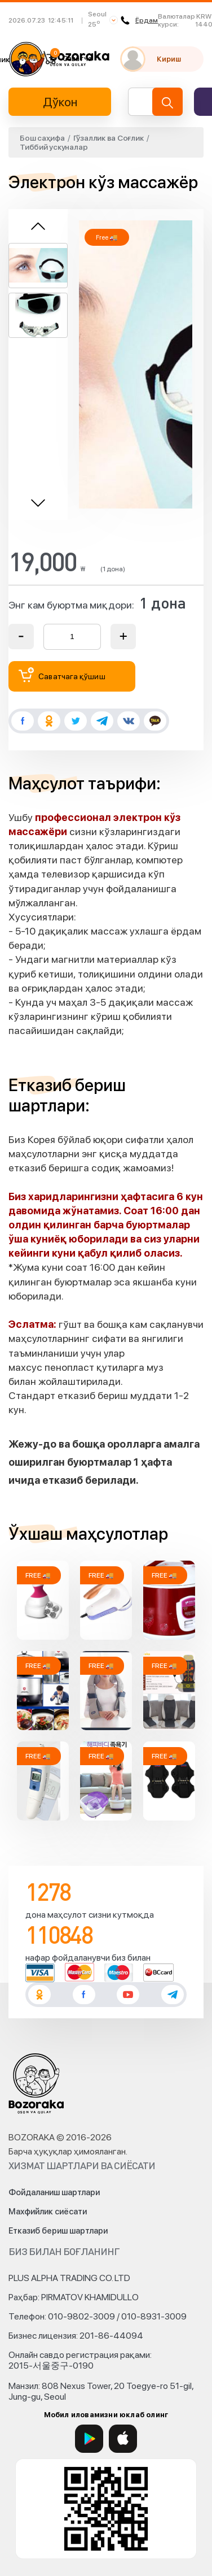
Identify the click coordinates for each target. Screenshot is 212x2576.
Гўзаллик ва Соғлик (108, 137)
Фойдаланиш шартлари (54, 2192)
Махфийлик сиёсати (47, 2211)
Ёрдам (139, 20)
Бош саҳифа (42, 137)
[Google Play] (89, 2439)
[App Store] (123, 2439)
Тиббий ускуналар (53, 146)
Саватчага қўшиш (62, 675)
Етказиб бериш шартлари (58, 2231)
